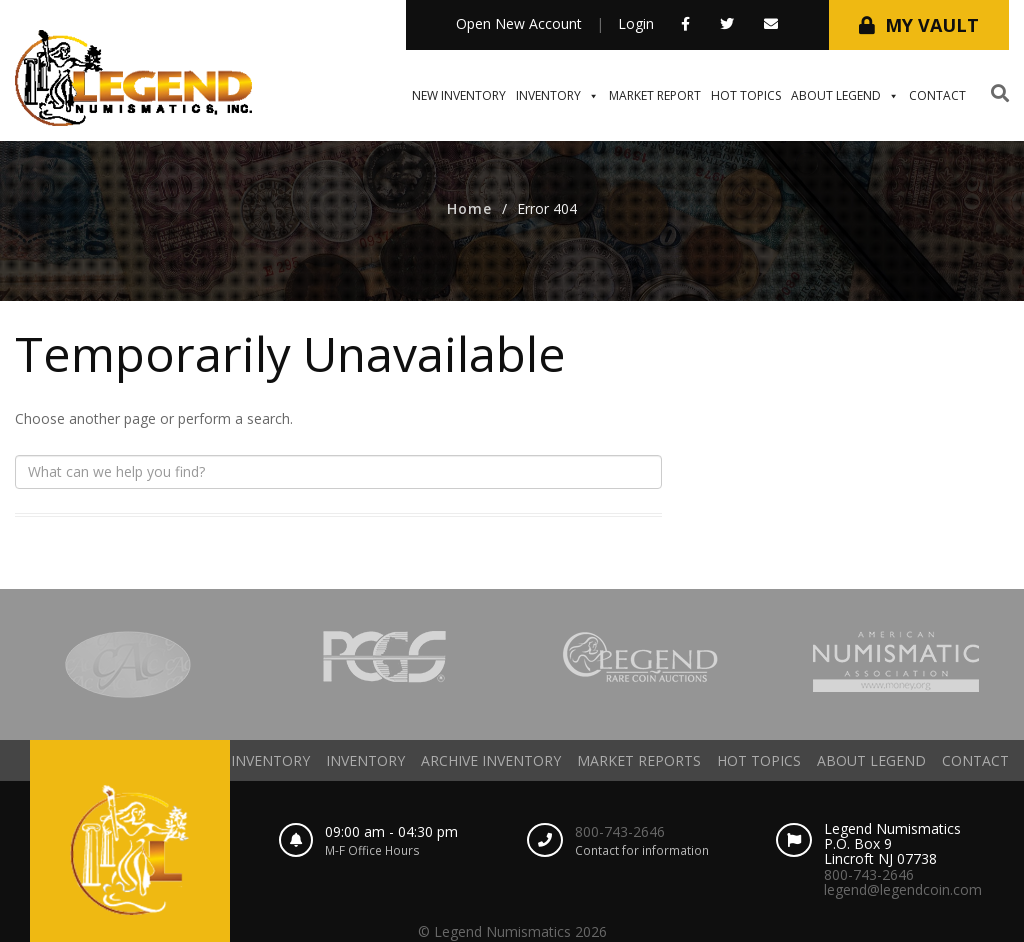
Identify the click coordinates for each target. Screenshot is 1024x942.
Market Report (655, 95)
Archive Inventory (491, 760)
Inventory (557, 96)
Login (636, 23)
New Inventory (459, 95)
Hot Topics (746, 95)
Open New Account (519, 23)
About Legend (845, 96)
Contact (937, 95)
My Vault (932, 25)
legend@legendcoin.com (903, 889)
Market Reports (639, 760)
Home (469, 208)
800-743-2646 (620, 831)
